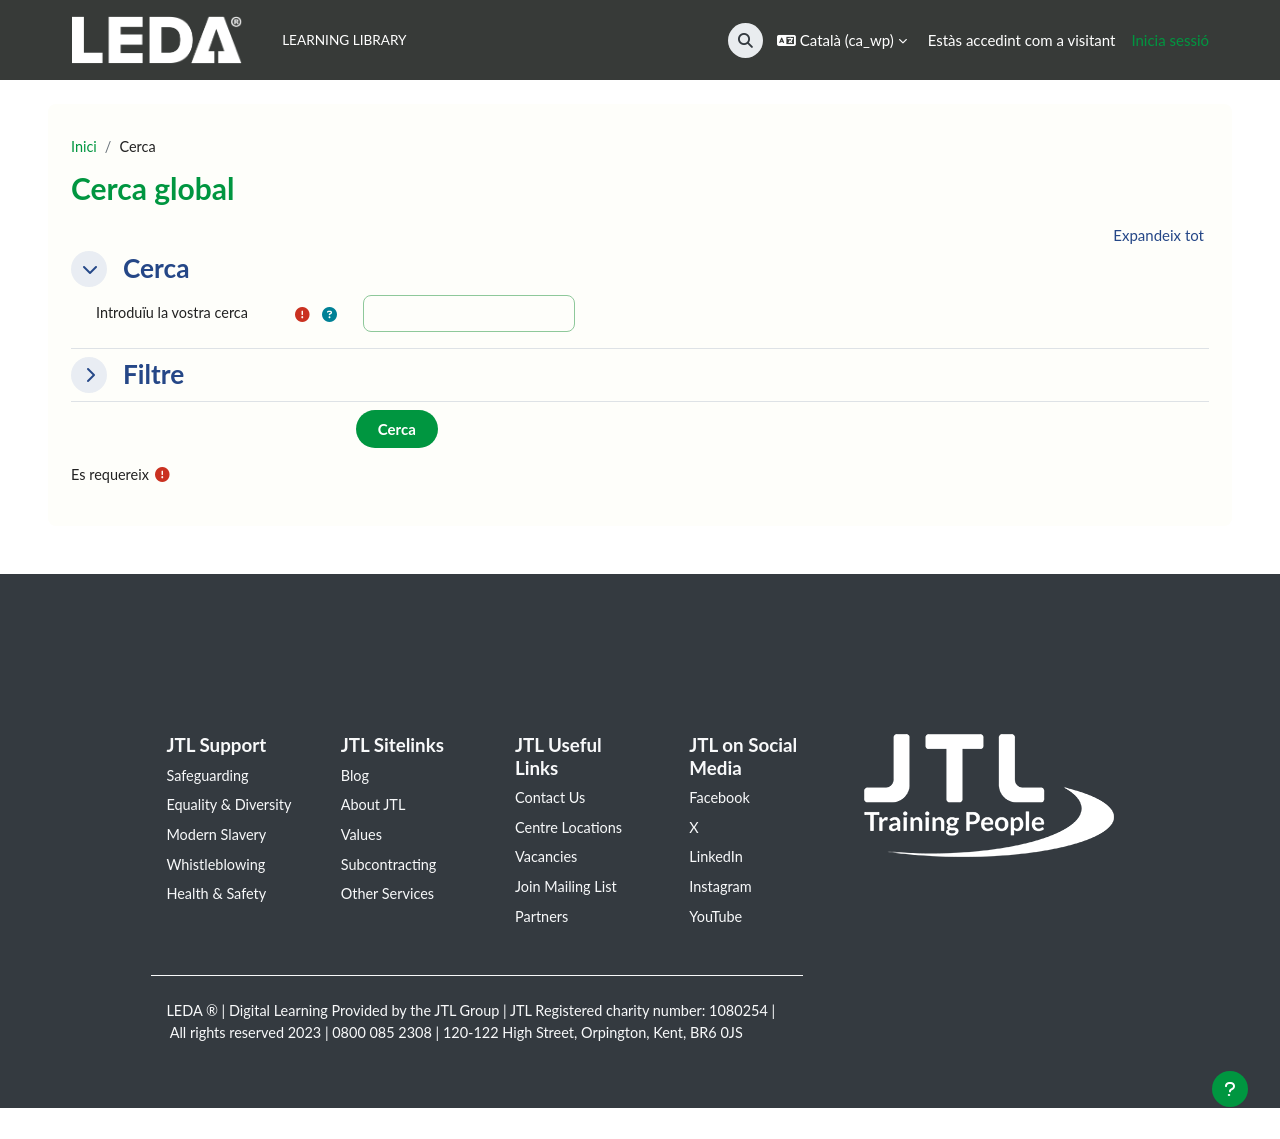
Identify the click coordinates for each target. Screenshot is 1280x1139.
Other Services (389, 900)
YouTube (716, 923)
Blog (355, 778)
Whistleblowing (217, 892)
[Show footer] (1230, 1089)
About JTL (374, 809)
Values (362, 839)
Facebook (720, 801)
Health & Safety (218, 923)
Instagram (721, 892)
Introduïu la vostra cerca (175, 314)
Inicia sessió (1170, 40)
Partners (542, 923)
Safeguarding (208, 778)
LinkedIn (717, 862)
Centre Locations (570, 831)
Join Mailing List (567, 892)
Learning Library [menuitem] (344, 40)
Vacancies (547, 862)
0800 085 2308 (458, 1041)
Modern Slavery (218, 862)
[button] (745, 40)
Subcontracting (390, 870)
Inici (84, 147)
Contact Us (551, 801)
